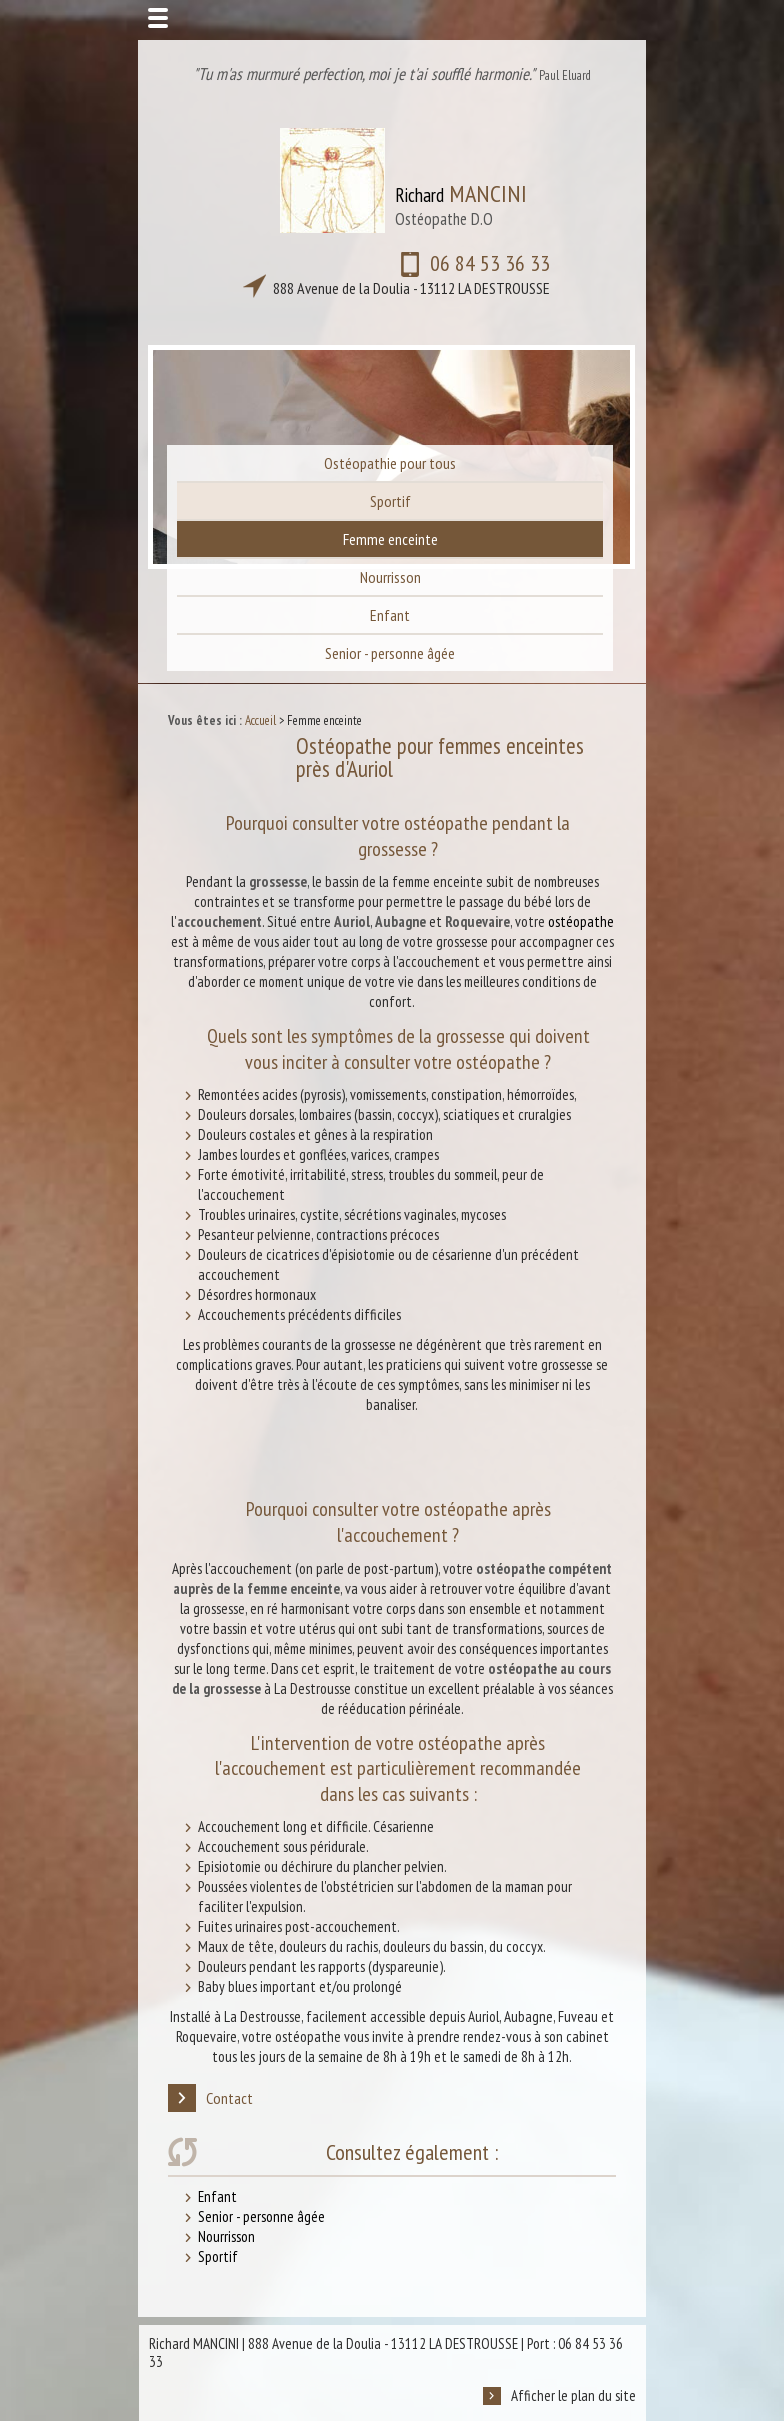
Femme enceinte (390, 539)
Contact (210, 2098)
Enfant (390, 615)
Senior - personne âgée (390, 653)
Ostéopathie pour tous (390, 463)
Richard (461, 205)
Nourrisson (390, 577)
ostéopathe (581, 921)
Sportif (390, 501)
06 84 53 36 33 (376, 277)
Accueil (260, 720)
